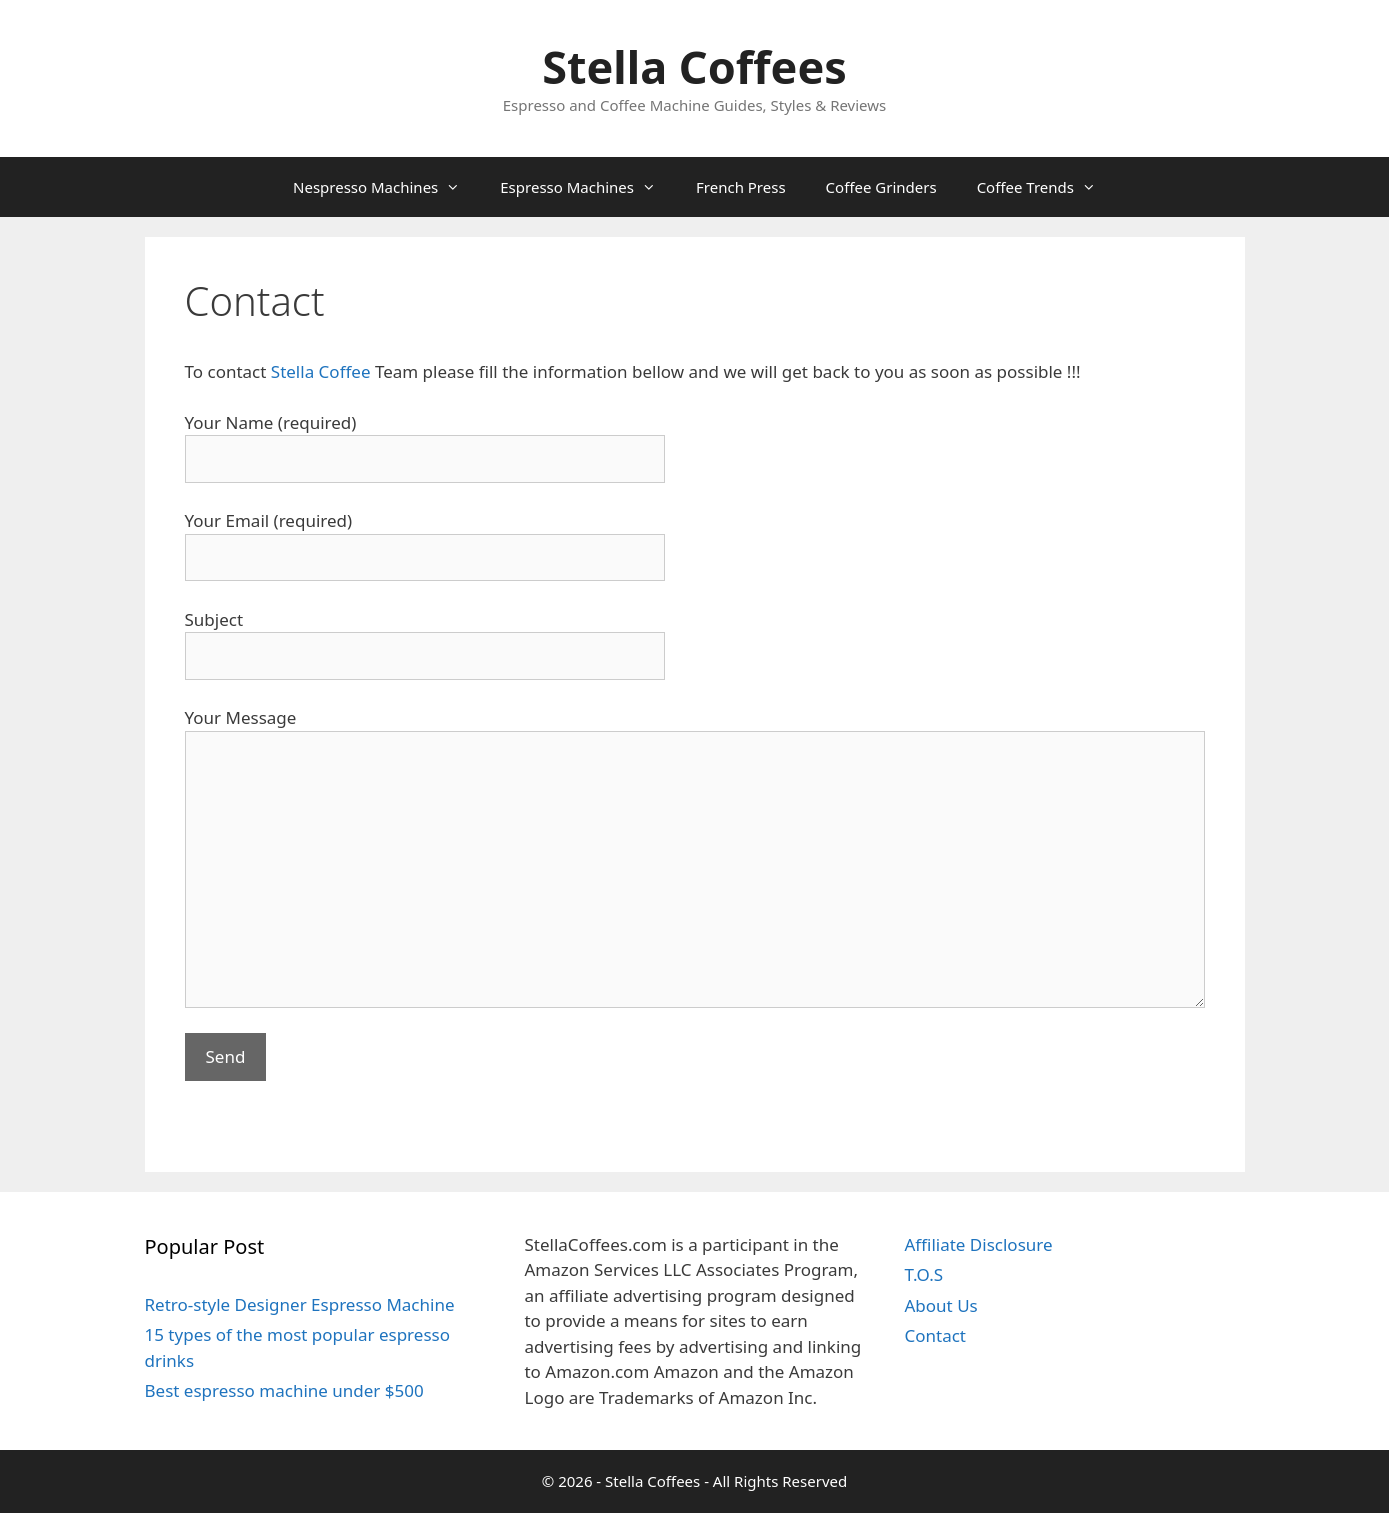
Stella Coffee (323, 371)
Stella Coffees (694, 66)
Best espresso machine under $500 (284, 1390)
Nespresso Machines (386, 187)
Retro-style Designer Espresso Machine (300, 1304)
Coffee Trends (1046, 187)
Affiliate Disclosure (978, 1244)
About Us (940, 1305)
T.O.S (923, 1274)
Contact (935, 1335)
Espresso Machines (588, 187)
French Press (741, 187)
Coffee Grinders (881, 187)
